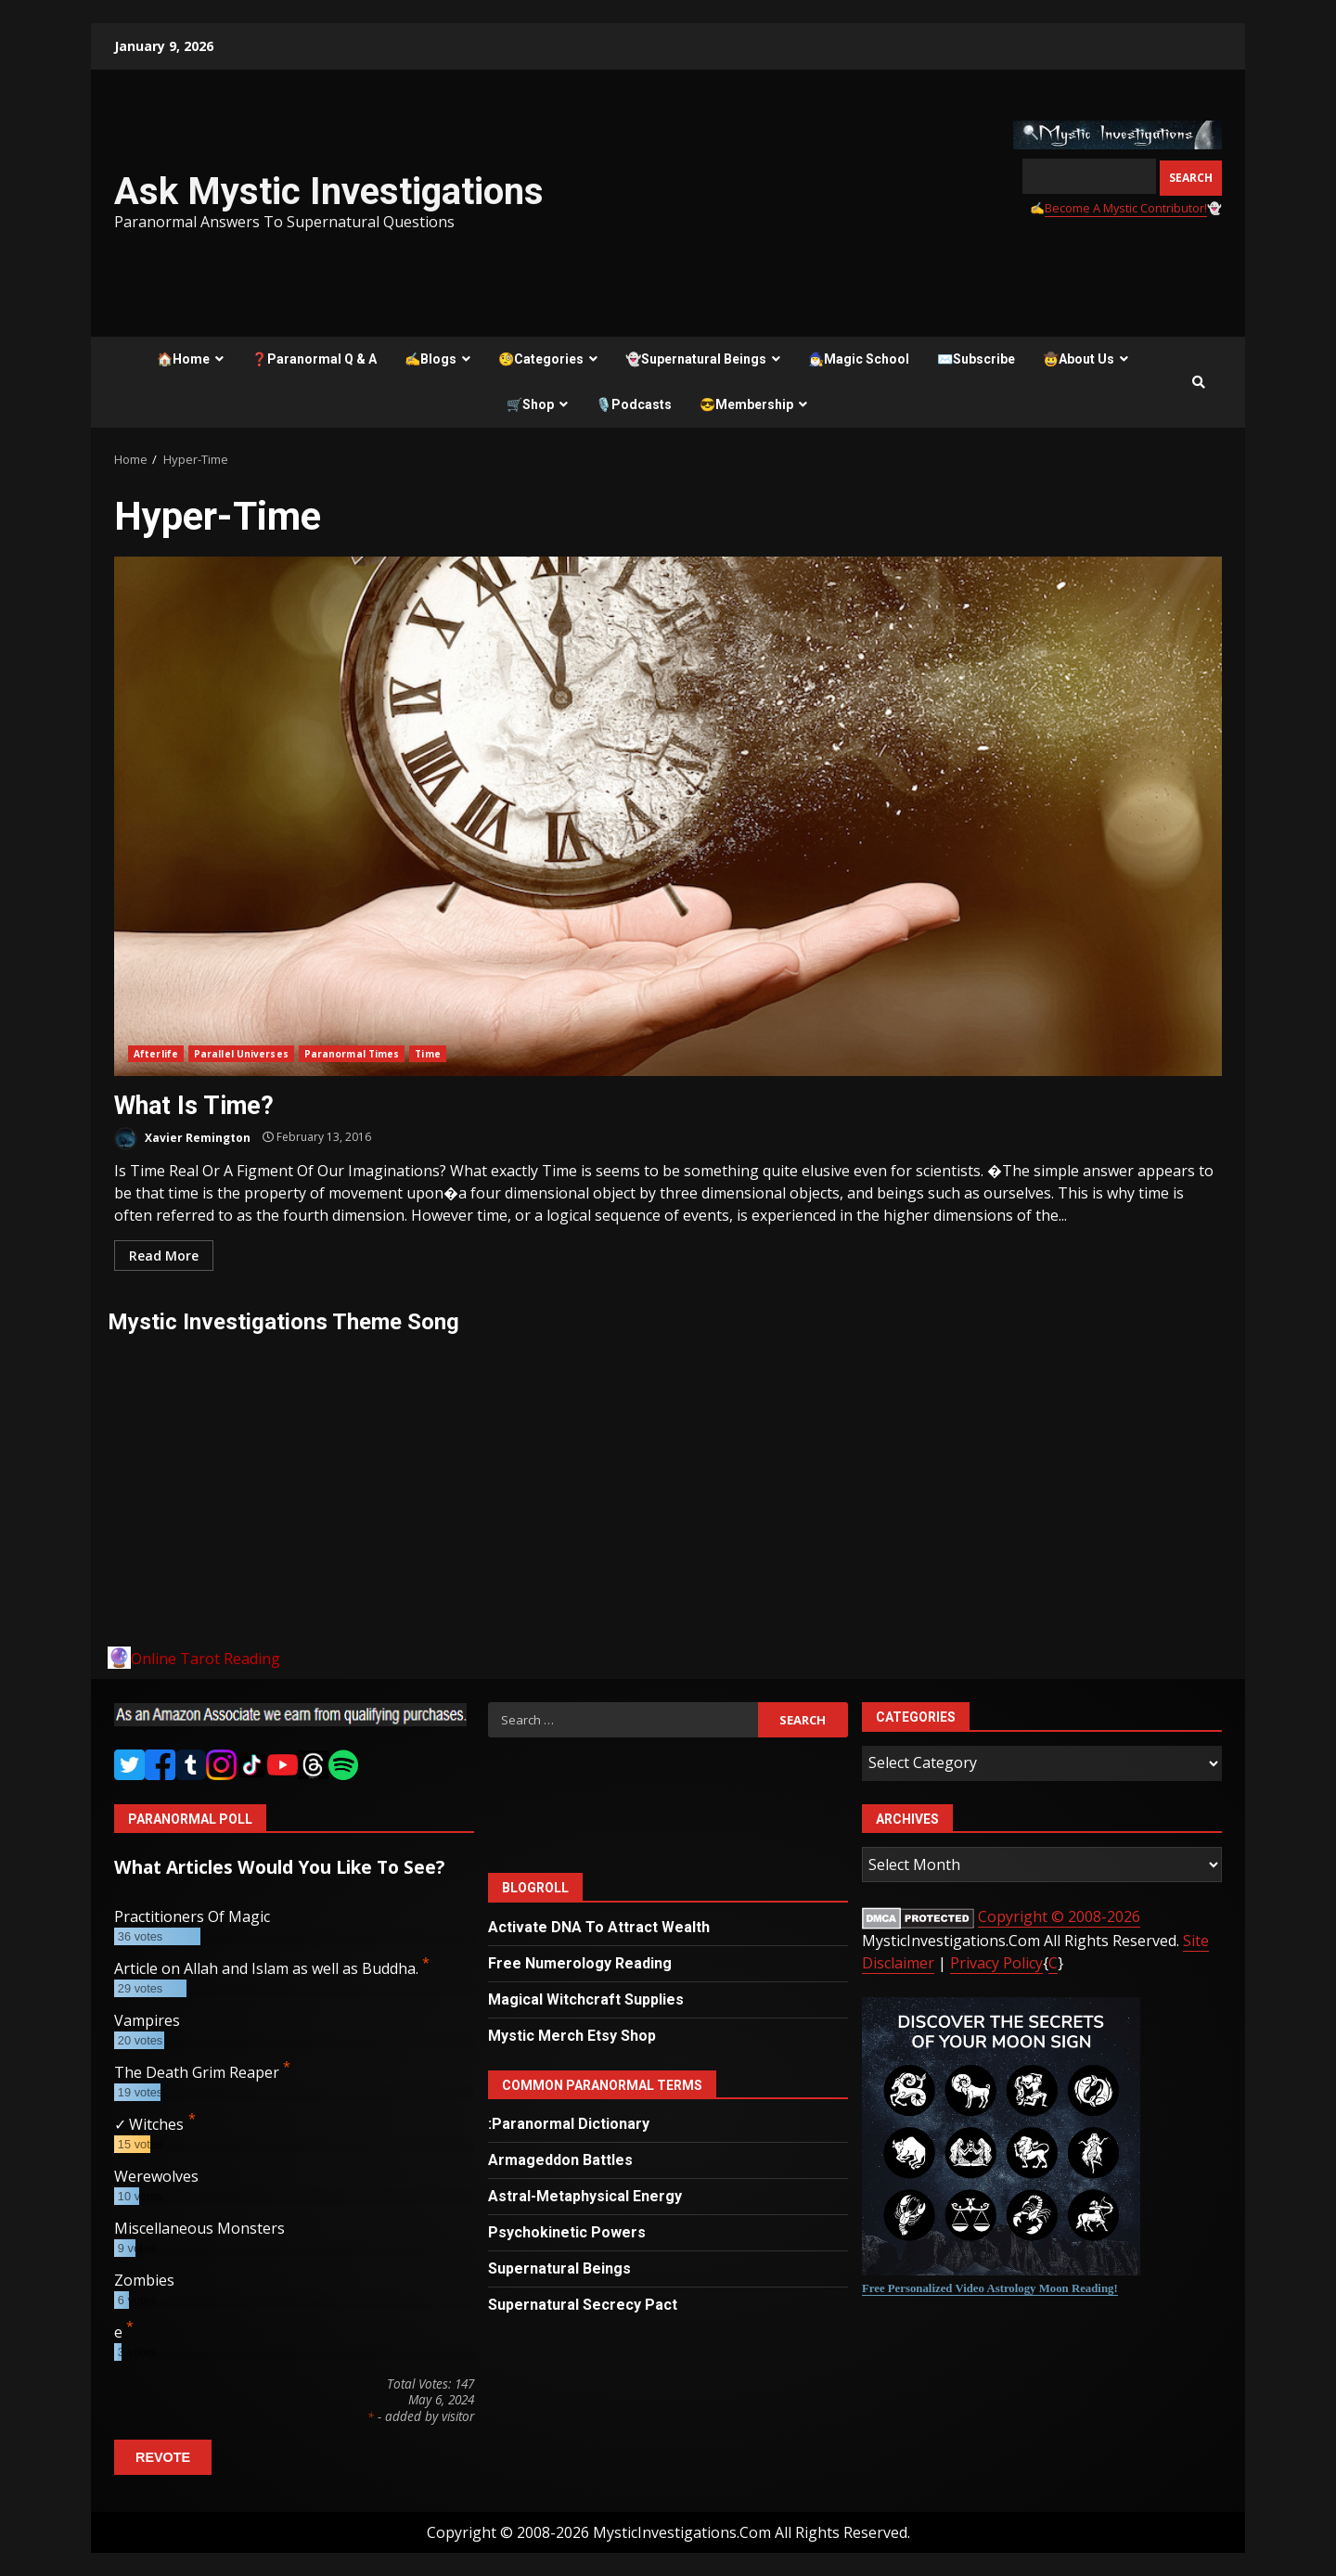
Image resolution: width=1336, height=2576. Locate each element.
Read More (164, 1255)
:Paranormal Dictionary (568, 2124)
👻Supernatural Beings (695, 359)
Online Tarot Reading (205, 1658)
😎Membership (746, 404)
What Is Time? (668, 816)
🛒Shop (530, 404)
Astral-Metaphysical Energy (585, 2196)
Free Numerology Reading (580, 1963)
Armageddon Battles (560, 2160)
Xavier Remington (182, 1138)
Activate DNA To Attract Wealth (599, 1927)
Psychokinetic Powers (567, 2232)
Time (427, 1053)
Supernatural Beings (559, 2268)
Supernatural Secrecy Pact (582, 2304)
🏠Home (183, 359)
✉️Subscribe (976, 359)
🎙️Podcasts (634, 404)
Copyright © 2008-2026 (1059, 1916)
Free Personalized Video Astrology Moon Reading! (990, 2288)
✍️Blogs (430, 359)
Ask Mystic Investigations (329, 191)
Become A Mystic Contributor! (1126, 207)
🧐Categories (541, 359)
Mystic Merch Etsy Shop (572, 2035)
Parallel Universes (241, 1053)
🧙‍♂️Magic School (858, 359)
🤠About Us (1078, 359)
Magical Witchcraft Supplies (586, 1999)
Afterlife (156, 1053)
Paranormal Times (352, 1053)
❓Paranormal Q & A (314, 359)
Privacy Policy (996, 1963)
